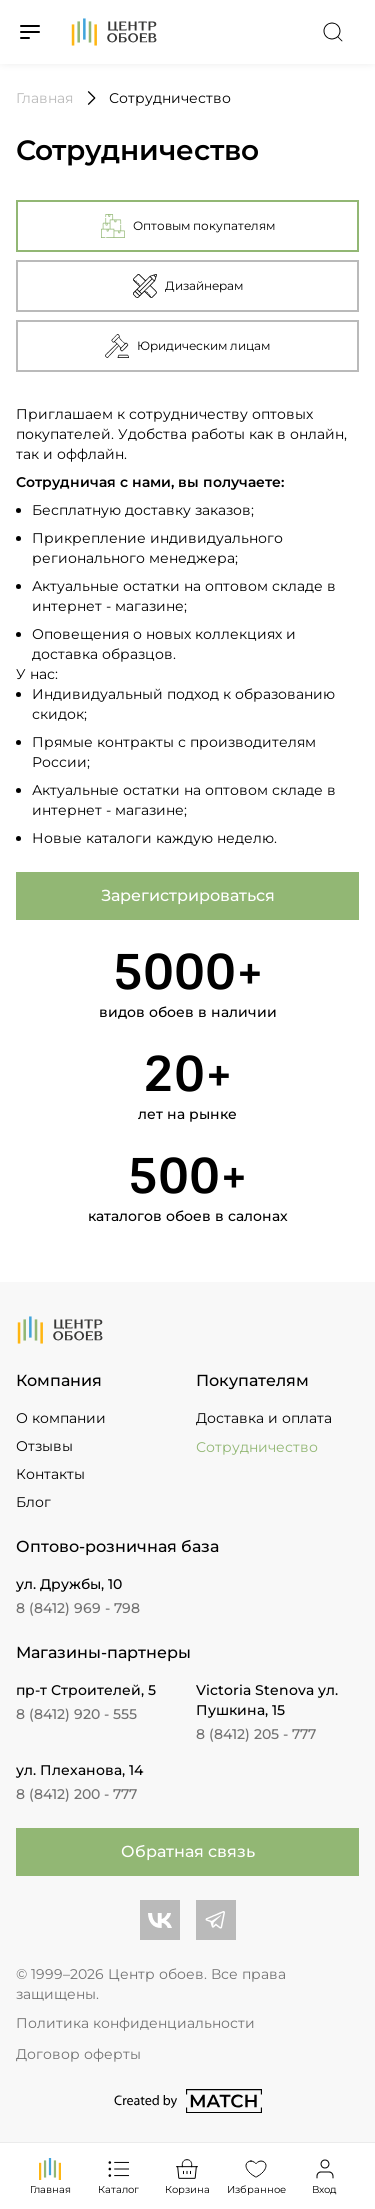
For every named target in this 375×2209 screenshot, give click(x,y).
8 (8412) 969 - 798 (78, 1608)
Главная (50, 2175)
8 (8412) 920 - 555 (76, 1714)
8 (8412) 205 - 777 (256, 1734)
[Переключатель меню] (30, 32)
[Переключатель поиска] (333, 32)
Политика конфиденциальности (135, 2023)
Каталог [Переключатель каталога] (118, 2175)
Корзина (187, 2175)
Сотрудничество (257, 1447)
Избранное (256, 2175)
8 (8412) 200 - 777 (76, 1794)
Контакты (50, 1474)
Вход (325, 2175)
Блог (33, 1502)
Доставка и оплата (264, 1418)
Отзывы (44, 1446)
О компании (61, 1418)
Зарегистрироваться (188, 895)
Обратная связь (188, 1851)
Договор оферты (78, 2054)
